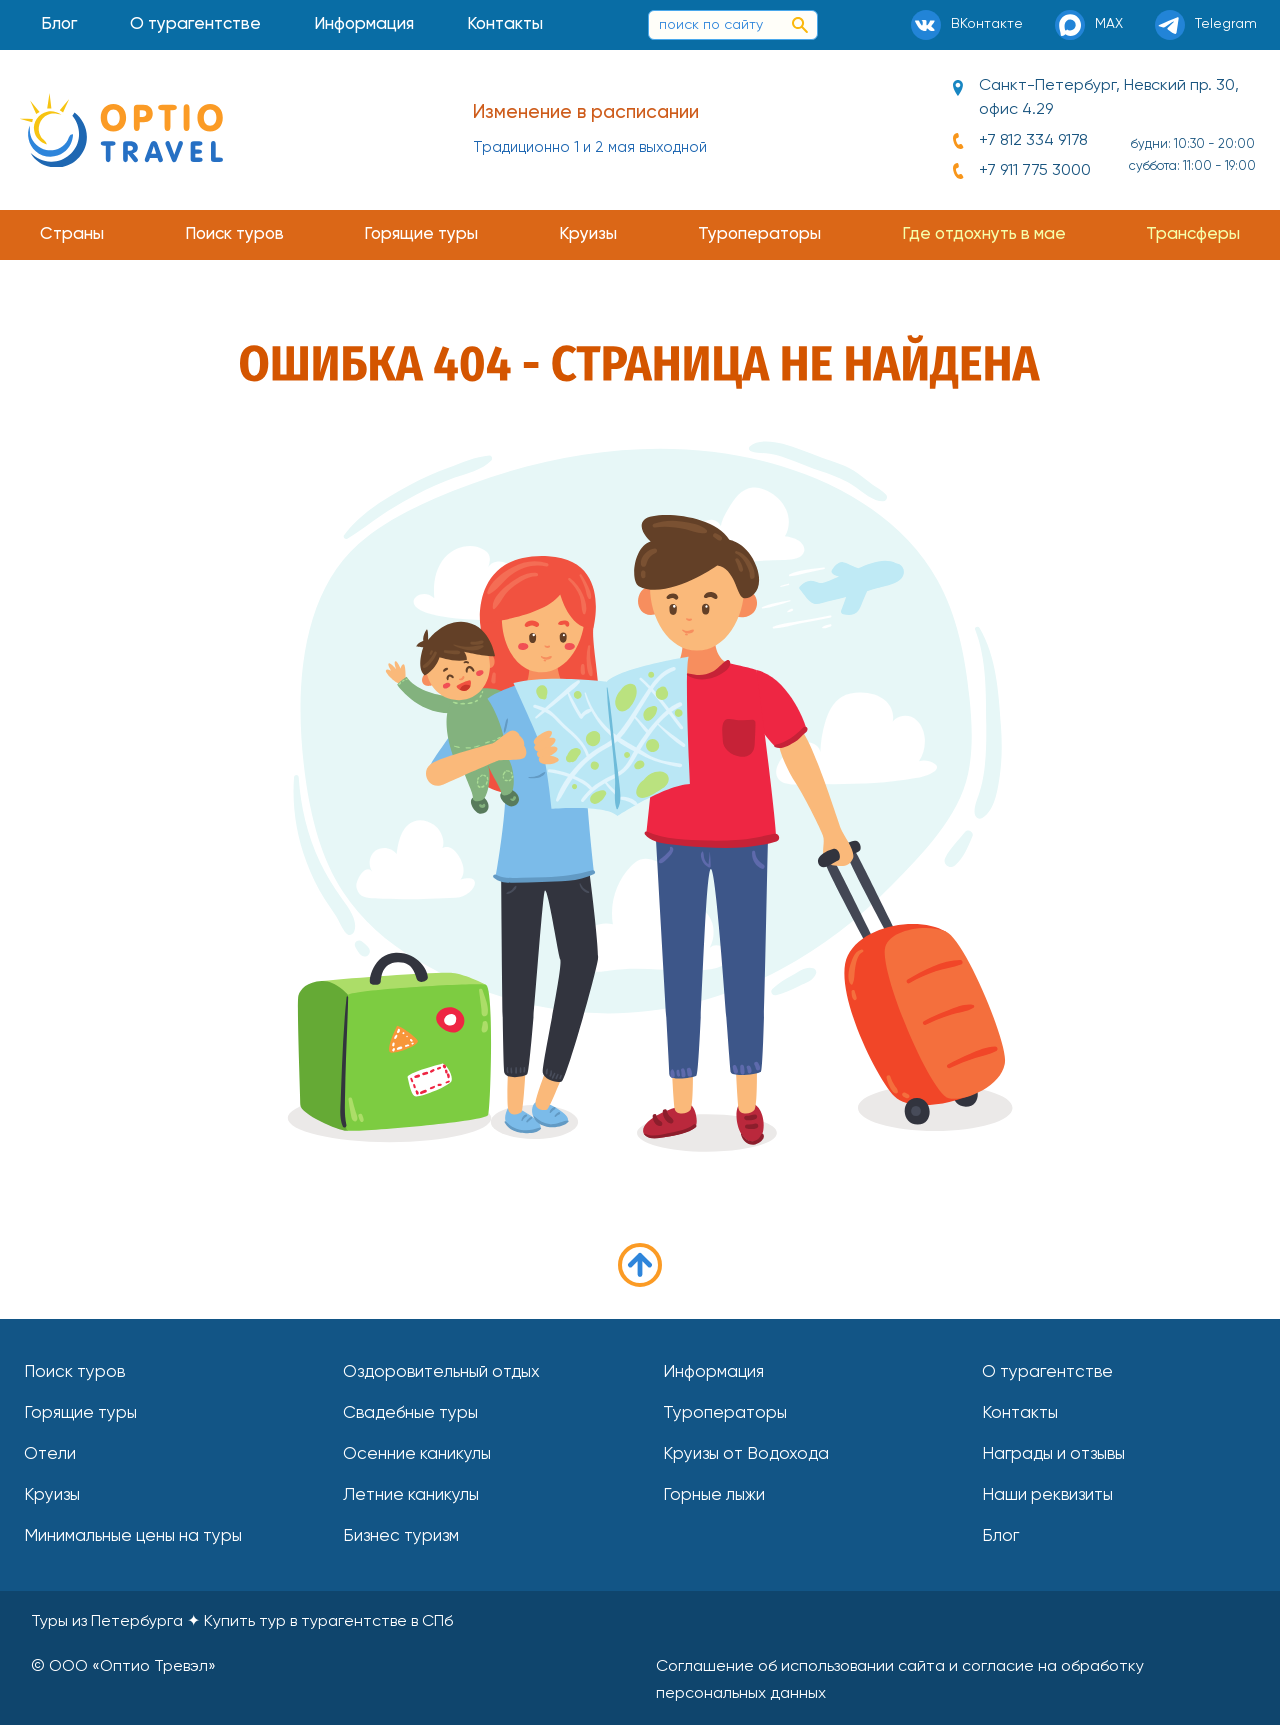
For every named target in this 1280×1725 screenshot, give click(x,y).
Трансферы (1193, 234)
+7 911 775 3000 (1035, 171)
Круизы (588, 234)
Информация (364, 24)
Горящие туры (421, 234)
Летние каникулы (411, 1495)
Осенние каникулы (417, 1454)
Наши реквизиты (1047, 1495)
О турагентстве (195, 24)
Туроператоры (759, 234)
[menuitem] (59, 25)
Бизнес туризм (401, 1536)
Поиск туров (234, 234)
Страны (72, 234)
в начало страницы (640, 1265)
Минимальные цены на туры (133, 1536)
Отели (50, 1454)
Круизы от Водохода (746, 1454)
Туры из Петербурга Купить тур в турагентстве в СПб (242, 1622)
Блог (59, 24)
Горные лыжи (714, 1495)
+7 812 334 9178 (1033, 141)
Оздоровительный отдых (441, 1372)
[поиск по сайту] (800, 25)
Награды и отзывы (1053, 1454)
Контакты (505, 24)
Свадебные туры (410, 1413)
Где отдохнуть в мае (984, 234)
